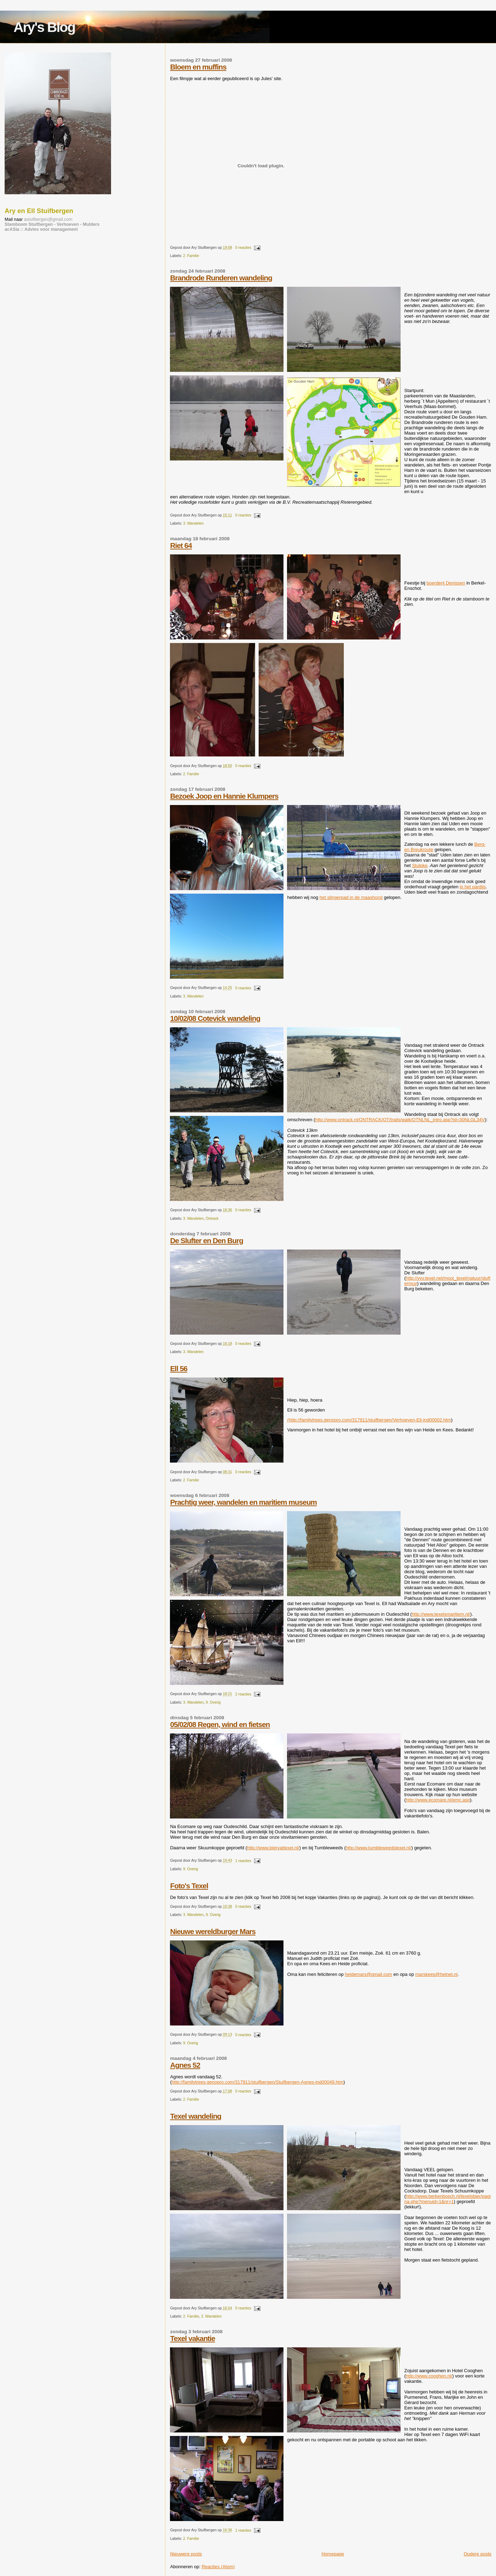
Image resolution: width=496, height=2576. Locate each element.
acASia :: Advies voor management (41, 229)
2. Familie (191, 256)
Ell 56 (178, 1368)
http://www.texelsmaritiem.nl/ (441, 1614)
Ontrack (212, 1218)
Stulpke (419, 865)
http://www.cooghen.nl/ (429, 2376)
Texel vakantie (192, 2338)
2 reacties (243, 1694)
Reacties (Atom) (218, 2566)
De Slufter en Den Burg (206, 1240)
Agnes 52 (185, 2065)
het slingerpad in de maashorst (351, 897)
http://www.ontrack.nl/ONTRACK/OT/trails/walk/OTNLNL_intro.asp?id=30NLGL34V (400, 1119)
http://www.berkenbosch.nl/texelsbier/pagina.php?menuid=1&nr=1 (447, 2199)
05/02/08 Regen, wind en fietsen (220, 1724)
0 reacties (243, 248)
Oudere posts (477, 2554)
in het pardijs (473, 886)
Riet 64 (181, 545)
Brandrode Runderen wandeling (221, 278)
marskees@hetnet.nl (436, 1974)
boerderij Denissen (445, 583)
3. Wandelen (193, 523)
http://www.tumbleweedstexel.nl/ (378, 1847)
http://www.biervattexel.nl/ (273, 1847)
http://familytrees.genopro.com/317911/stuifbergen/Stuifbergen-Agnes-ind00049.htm (257, 2082)
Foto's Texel (189, 1886)
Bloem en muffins (198, 67)
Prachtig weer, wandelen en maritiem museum (243, 1502)
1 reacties (243, 1861)
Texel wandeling (195, 2116)
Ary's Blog (44, 27)
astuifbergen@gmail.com (48, 219)
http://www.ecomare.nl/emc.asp (438, 1800)
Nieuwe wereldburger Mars (212, 1931)
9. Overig (213, 1702)
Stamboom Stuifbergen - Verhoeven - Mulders (52, 224)
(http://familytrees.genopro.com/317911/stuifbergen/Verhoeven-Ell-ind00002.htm (369, 1420)
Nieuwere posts (186, 2554)
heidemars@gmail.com (368, 1974)
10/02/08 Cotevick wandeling (215, 1018)
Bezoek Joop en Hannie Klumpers (224, 796)
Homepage (332, 2554)
